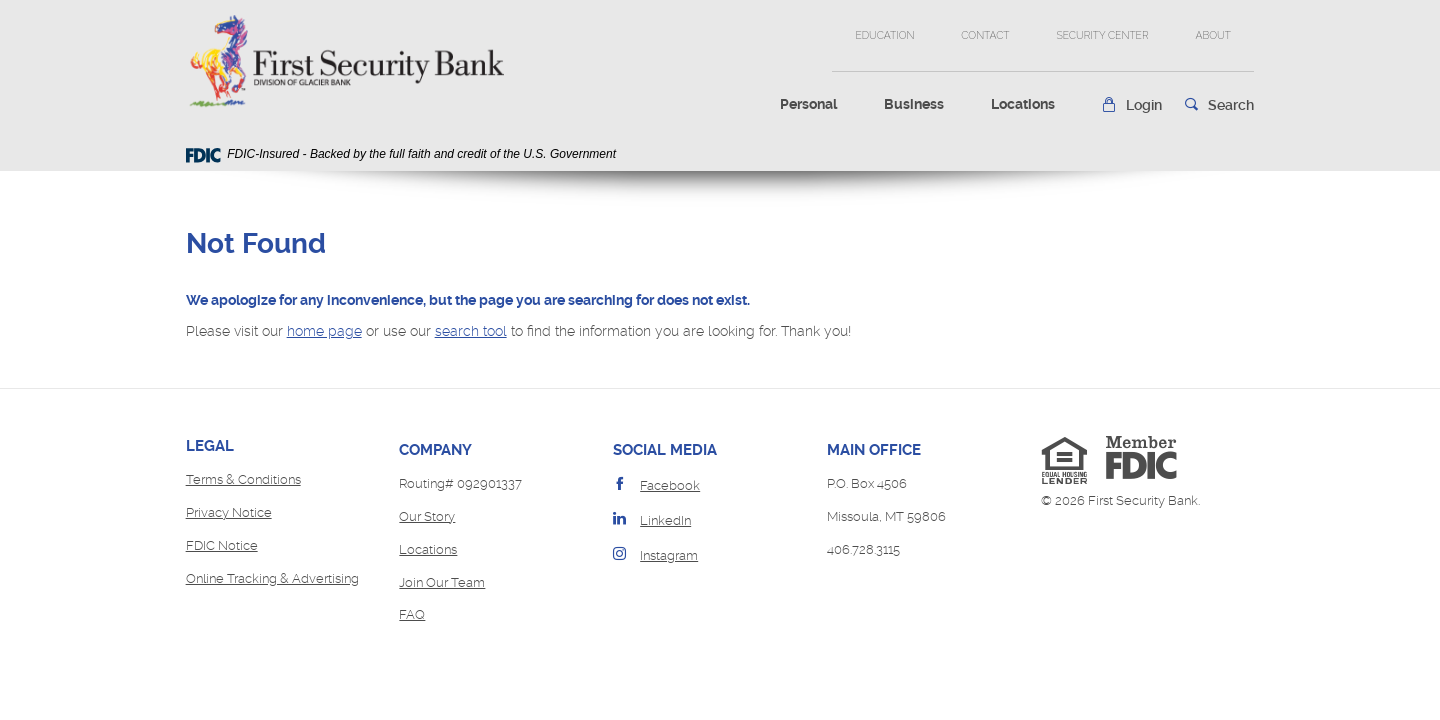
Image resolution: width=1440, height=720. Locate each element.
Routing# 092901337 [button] (460, 483)
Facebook (670, 485)
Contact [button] (985, 35)
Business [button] (914, 104)
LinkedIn (665, 520)
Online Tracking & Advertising (272, 578)
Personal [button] (808, 104)
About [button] (1213, 35)
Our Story (427, 516)
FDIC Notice (222, 545)
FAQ (412, 614)
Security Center (1102, 35)
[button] (1131, 105)
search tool (471, 331)
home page (324, 331)
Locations (1023, 104)
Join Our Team (442, 582)
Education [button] (884, 35)
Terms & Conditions (243, 479)
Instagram (669, 555)
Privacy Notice (229, 512)
